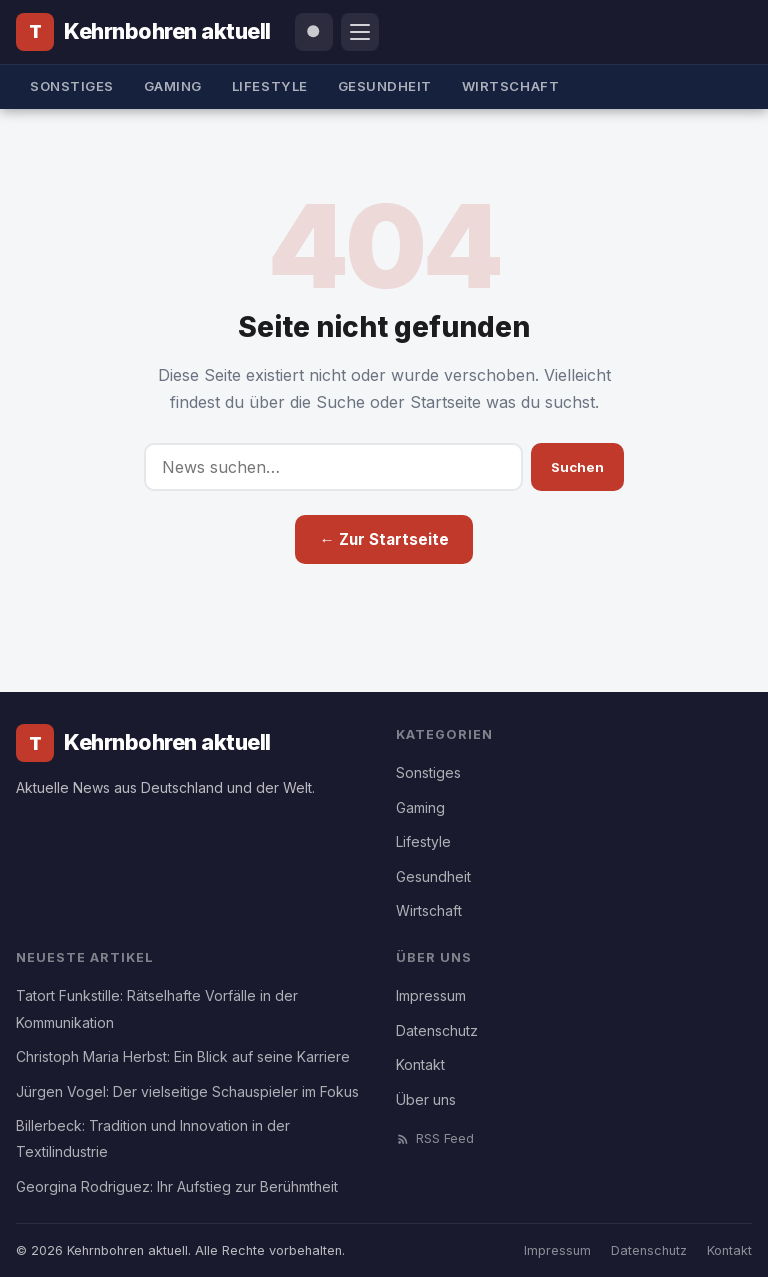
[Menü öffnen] (360, 32)
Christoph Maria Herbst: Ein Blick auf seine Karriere (183, 1056)
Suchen (577, 467)
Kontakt (420, 1064)
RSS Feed (435, 1138)
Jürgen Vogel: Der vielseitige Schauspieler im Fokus (187, 1091)
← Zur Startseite (383, 539)
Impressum (431, 995)
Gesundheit (385, 86)
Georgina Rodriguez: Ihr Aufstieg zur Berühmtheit (177, 1186)
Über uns (426, 1099)
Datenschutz (437, 1030)
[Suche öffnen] (314, 32)
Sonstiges (72, 86)
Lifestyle (270, 86)
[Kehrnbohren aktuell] (143, 32)
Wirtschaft (510, 86)
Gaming (173, 86)
